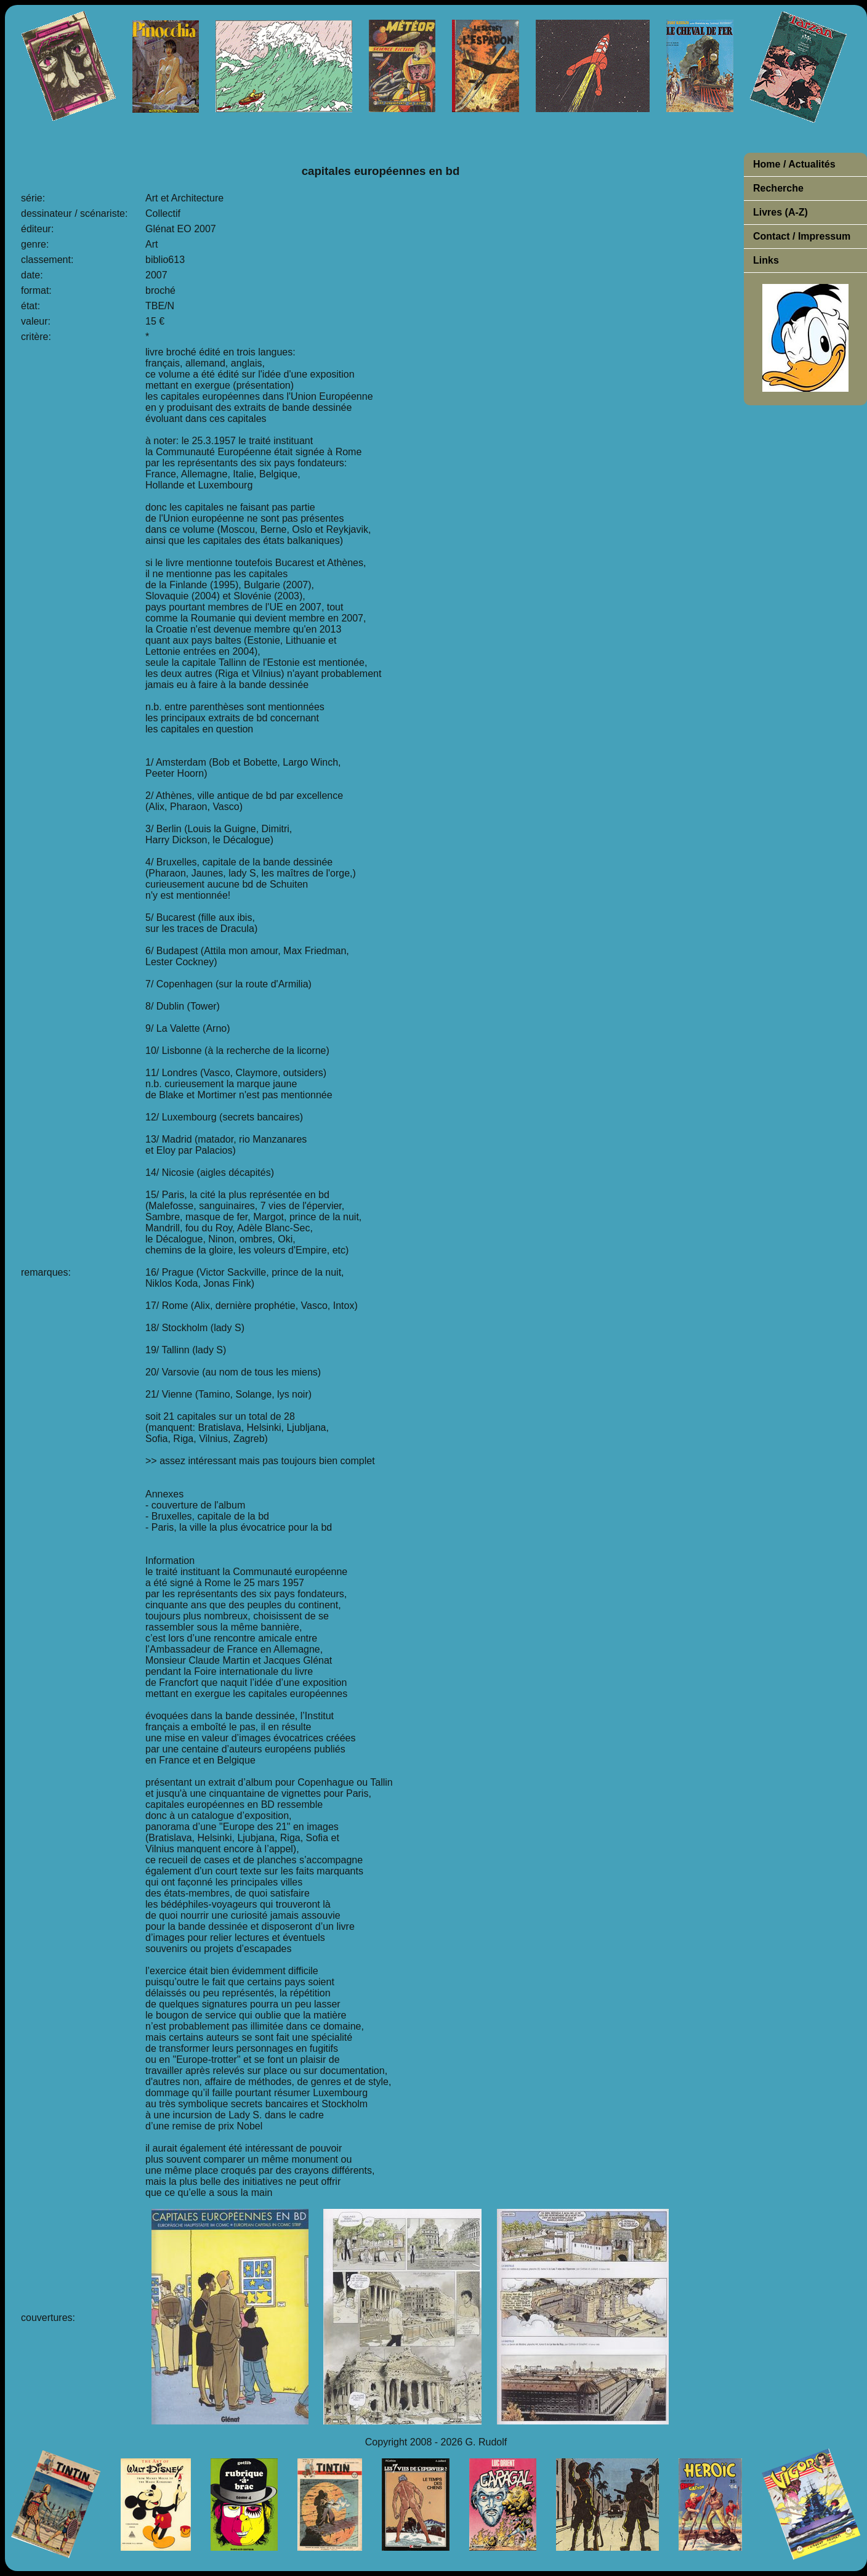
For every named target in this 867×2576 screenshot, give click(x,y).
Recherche (778, 188)
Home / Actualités (794, 164)
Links (766, 260)
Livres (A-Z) (780, 212)
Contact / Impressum (801, 236)
